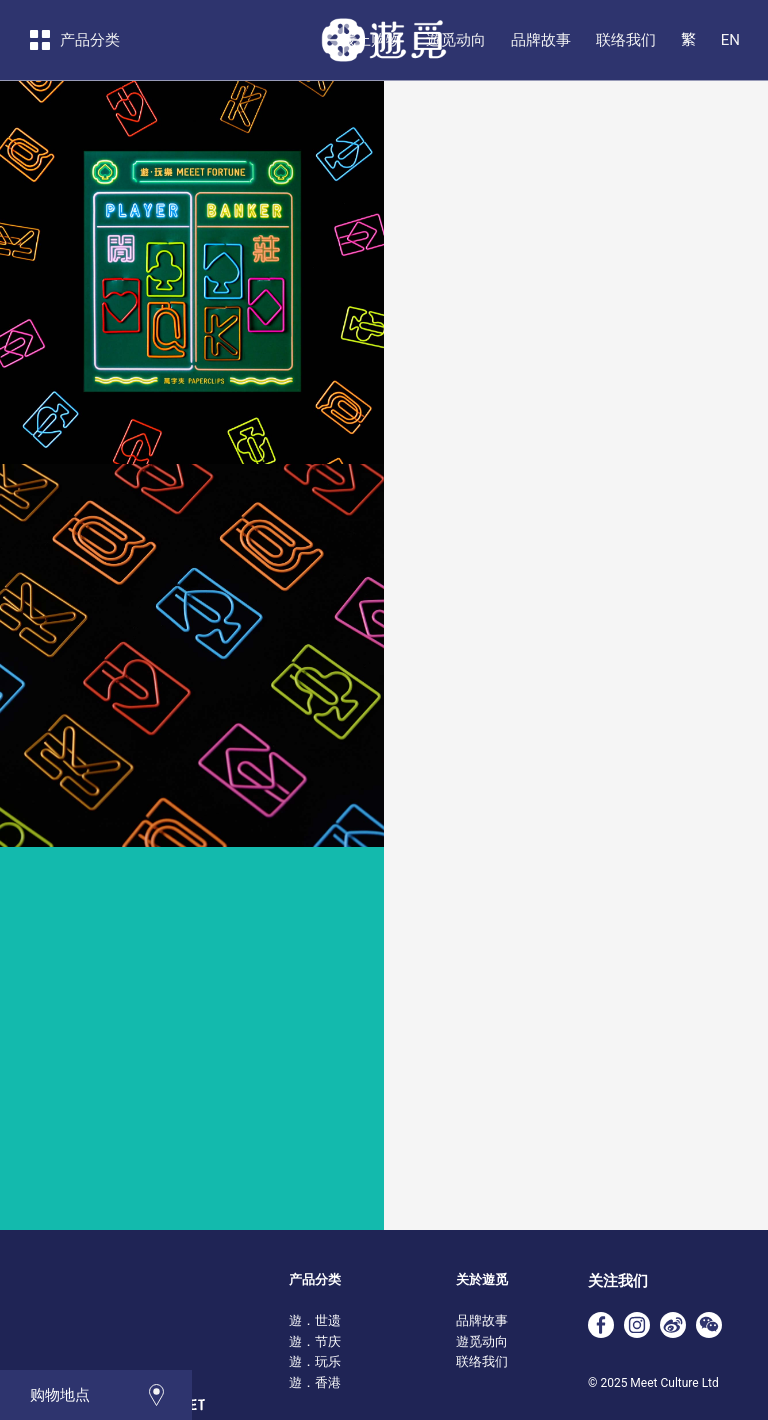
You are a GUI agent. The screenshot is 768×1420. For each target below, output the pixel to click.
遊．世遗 (315, 1320)
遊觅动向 (456, 40)
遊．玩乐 (315, 1361)
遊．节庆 (315, 1341)
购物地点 (60, 1395)
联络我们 (626, 40)
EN (730, 40)
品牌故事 (541, 40)
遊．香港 (315, 1382)
